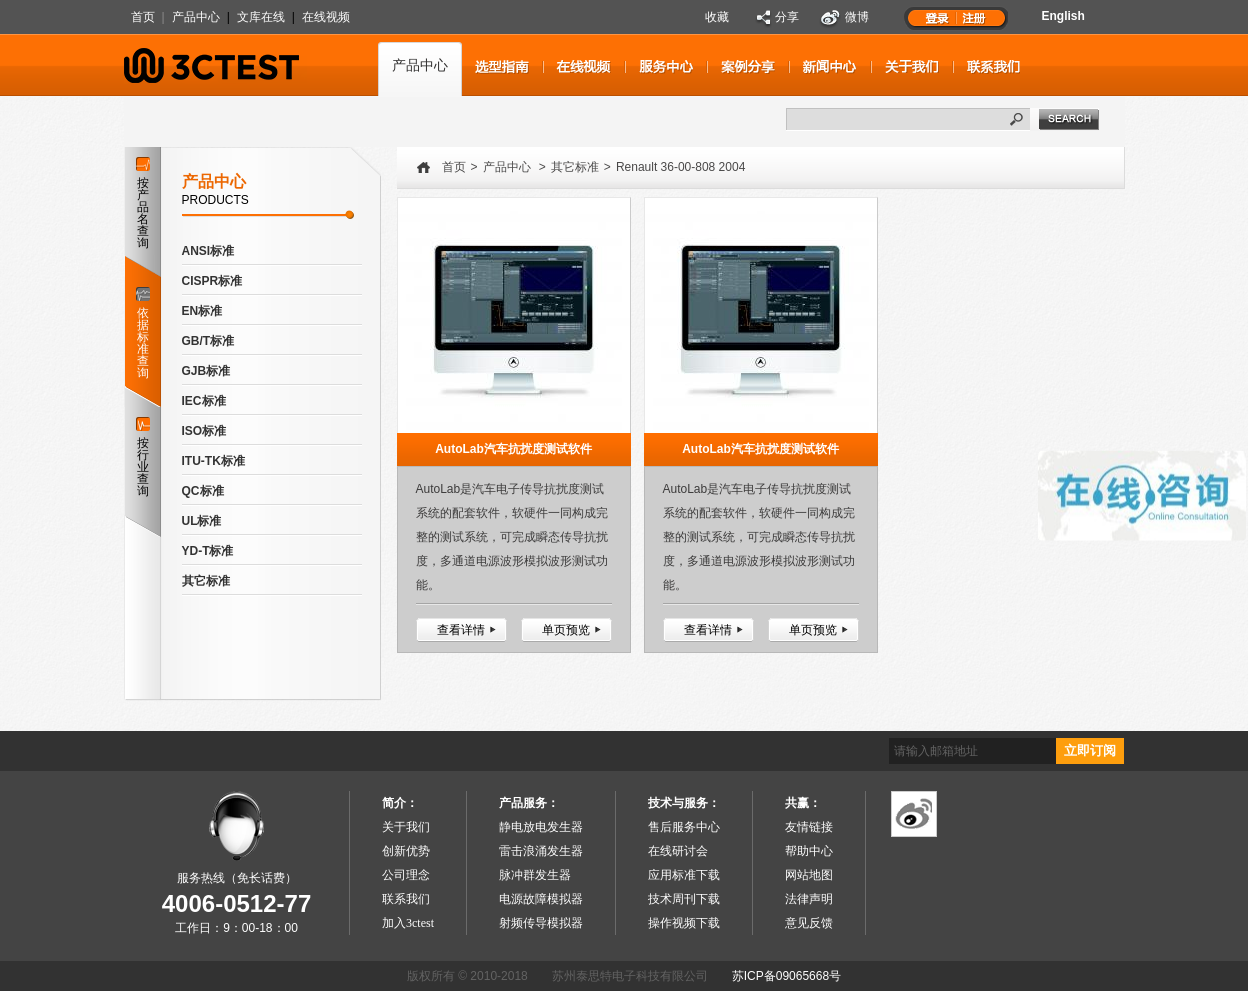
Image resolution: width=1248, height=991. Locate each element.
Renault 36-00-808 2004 (680, 167)
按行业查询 (143, 457)
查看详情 (461, 630)
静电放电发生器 (541, 827)
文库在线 (261, 17)
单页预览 (566, 630)
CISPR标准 (212, 281)
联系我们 (406, 899)
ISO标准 (204, 431)
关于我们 (406, 827)
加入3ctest (408, 923)
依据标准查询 (142, 328)
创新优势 (406, 851)
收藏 (717, 17)
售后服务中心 (684, 827)
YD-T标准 (208, 551)
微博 (857, 17)
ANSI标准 (208, 251)
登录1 (937, 17)
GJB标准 (206, 371)
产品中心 (196, 17)
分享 (787, 17)
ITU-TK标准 (213, 461)
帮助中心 (809, 851)
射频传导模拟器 (541, 923)
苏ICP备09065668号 (786, 976)
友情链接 (809, 827)
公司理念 (406, 875)
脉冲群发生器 (535, 875)
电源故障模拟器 (541, 899)
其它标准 (206, 581)
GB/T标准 (208, 341)
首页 (143, 17)
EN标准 (202, 311)
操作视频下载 (684, 923)
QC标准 (203, 491)
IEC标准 (204, 401)
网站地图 (809, 875)
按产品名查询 (143, 203)
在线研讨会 (678, 851)
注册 (975, 17)
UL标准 (202, 521)
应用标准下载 (684, 875)
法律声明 (809, 899)
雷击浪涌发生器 (541, 851)
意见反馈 (809, 923)
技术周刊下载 (684, 899)
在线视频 (326, 17)
